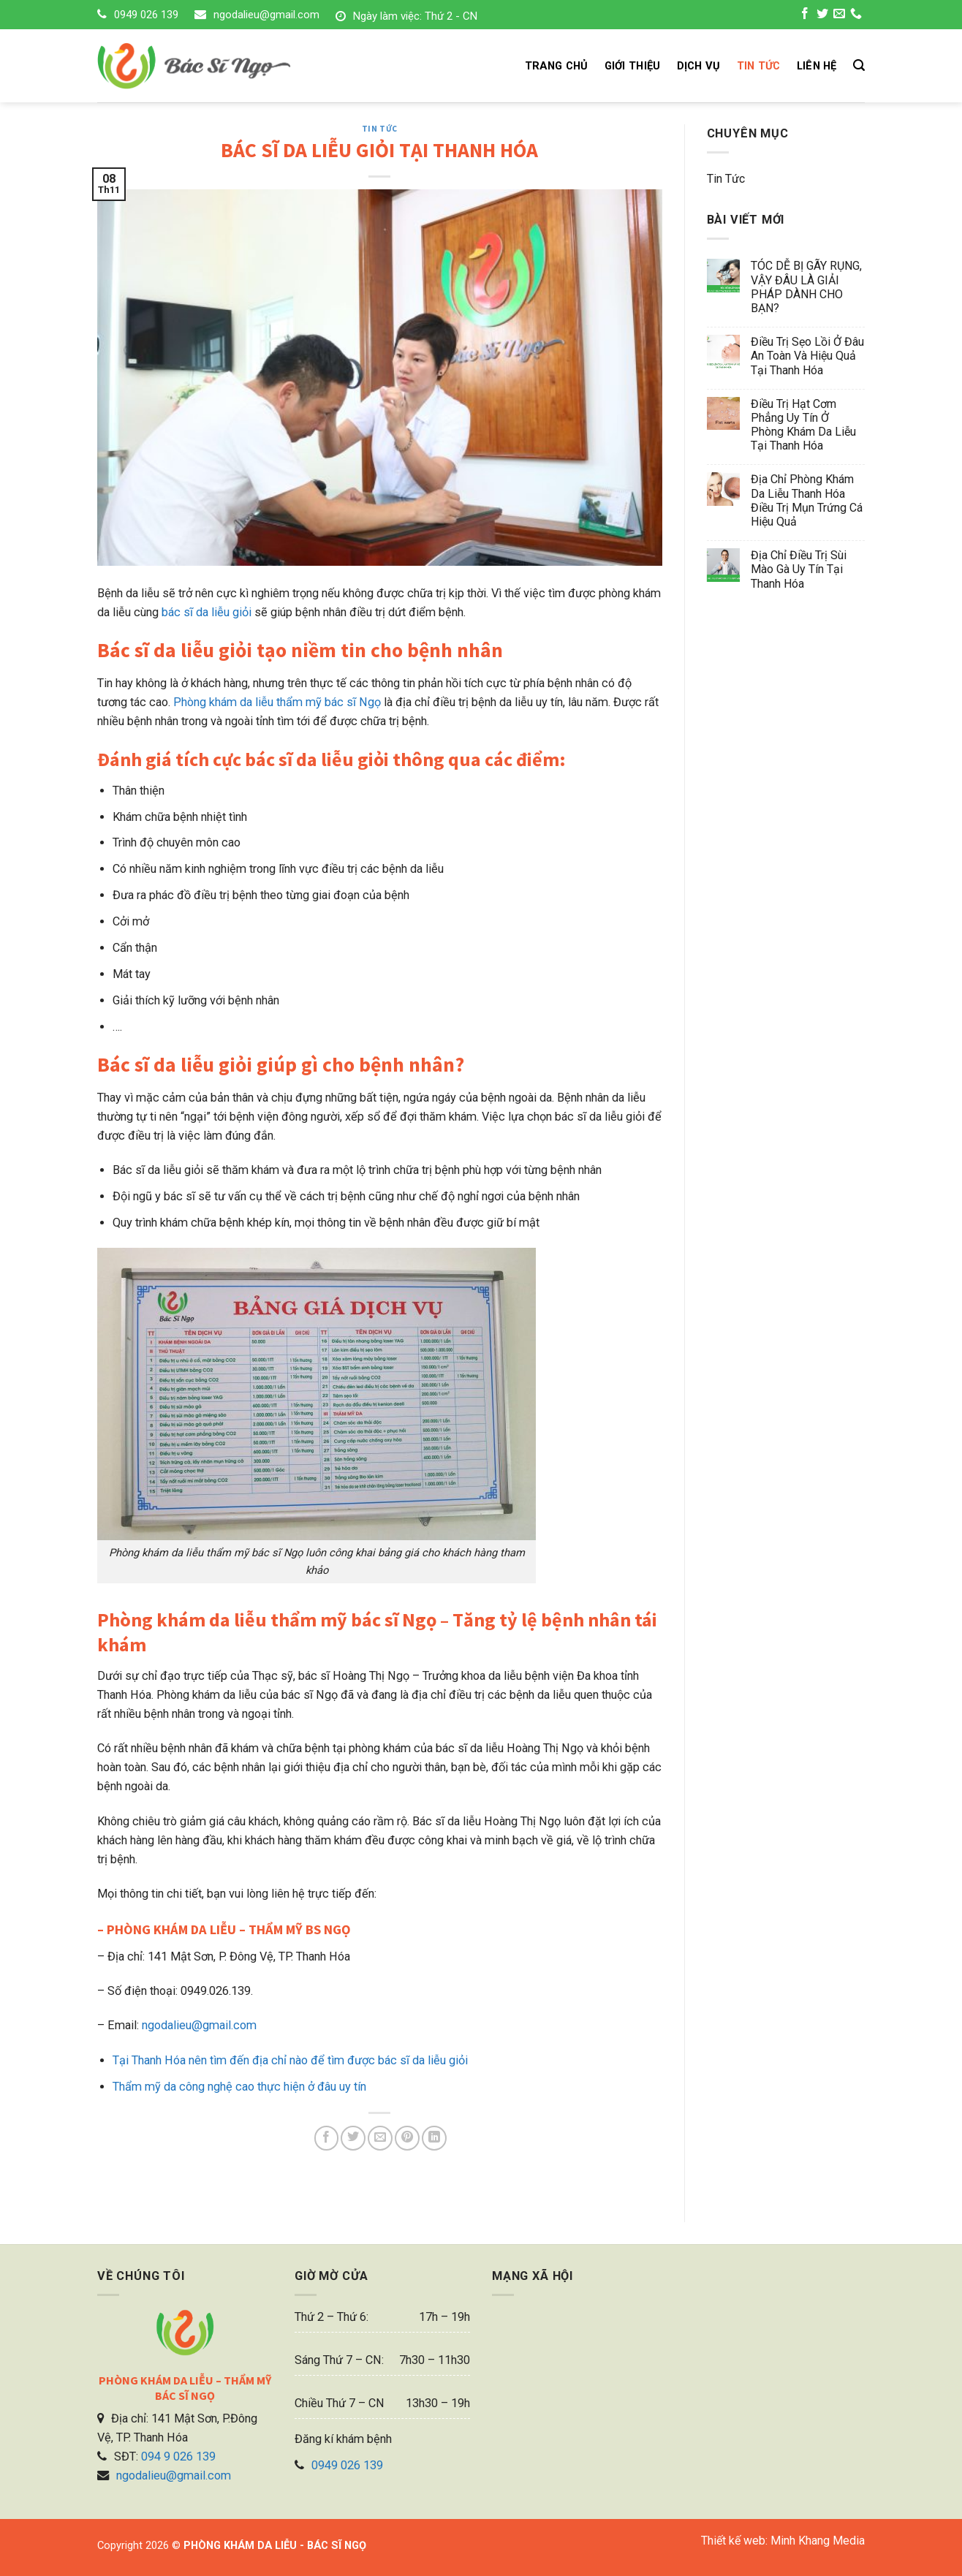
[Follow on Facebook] (805, 15)
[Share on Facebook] (326, 2138)
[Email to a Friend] (380, 2138)
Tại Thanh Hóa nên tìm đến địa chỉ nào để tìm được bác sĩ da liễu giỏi (290, 2060)
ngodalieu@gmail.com (266, 14)
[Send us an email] (839, 15)
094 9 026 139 (178, 2456)
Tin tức (380, 129)
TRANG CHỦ (556, 65)
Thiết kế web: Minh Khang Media (783, 2540)
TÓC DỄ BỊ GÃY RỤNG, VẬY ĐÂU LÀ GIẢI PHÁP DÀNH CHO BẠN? (806, 287)
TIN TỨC (759, 65)
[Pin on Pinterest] (407, 2138)
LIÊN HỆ (817, 65)
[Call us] (856, 15)
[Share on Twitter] (353, 2138)
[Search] (859, 65)
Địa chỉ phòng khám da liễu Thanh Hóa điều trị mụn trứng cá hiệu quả (807, 500)
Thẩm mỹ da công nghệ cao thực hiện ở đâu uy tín (239, 2087)
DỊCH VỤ (699, 65)
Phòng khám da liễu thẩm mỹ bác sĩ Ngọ (277, 702)
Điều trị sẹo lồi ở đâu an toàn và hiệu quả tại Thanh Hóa (807, 355)
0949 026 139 (146, 14)
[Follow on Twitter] (822, 15)
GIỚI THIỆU (633, 65)
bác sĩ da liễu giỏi (206, 612)
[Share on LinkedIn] (434, 2138)
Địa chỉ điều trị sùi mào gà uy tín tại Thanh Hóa (799, 569)
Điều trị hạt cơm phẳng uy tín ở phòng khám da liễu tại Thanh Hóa (803, 425)
